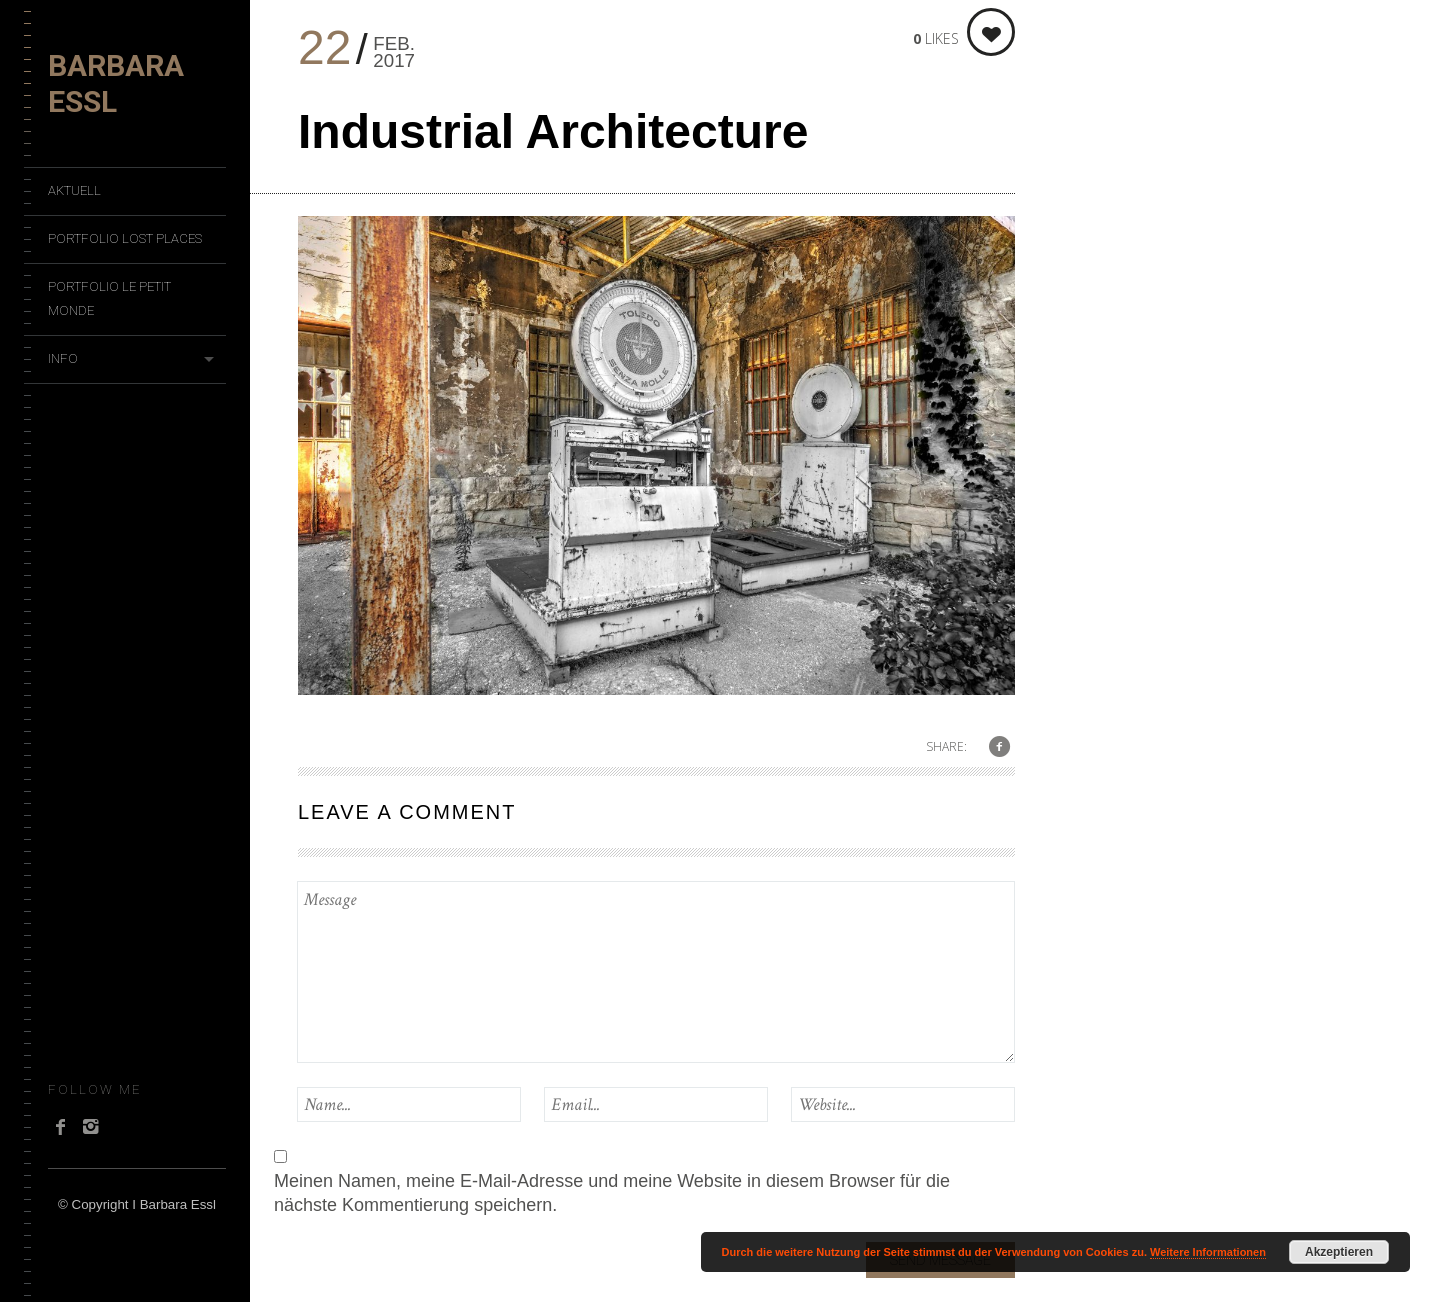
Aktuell (74, 190)
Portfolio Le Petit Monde (109, 298)
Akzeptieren (1339, 1252)
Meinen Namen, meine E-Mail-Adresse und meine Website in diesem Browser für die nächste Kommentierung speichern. (612, 1193)
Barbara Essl (116, 83)
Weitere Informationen (1208, 1252)
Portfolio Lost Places (125, 238)
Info (63, 358)
